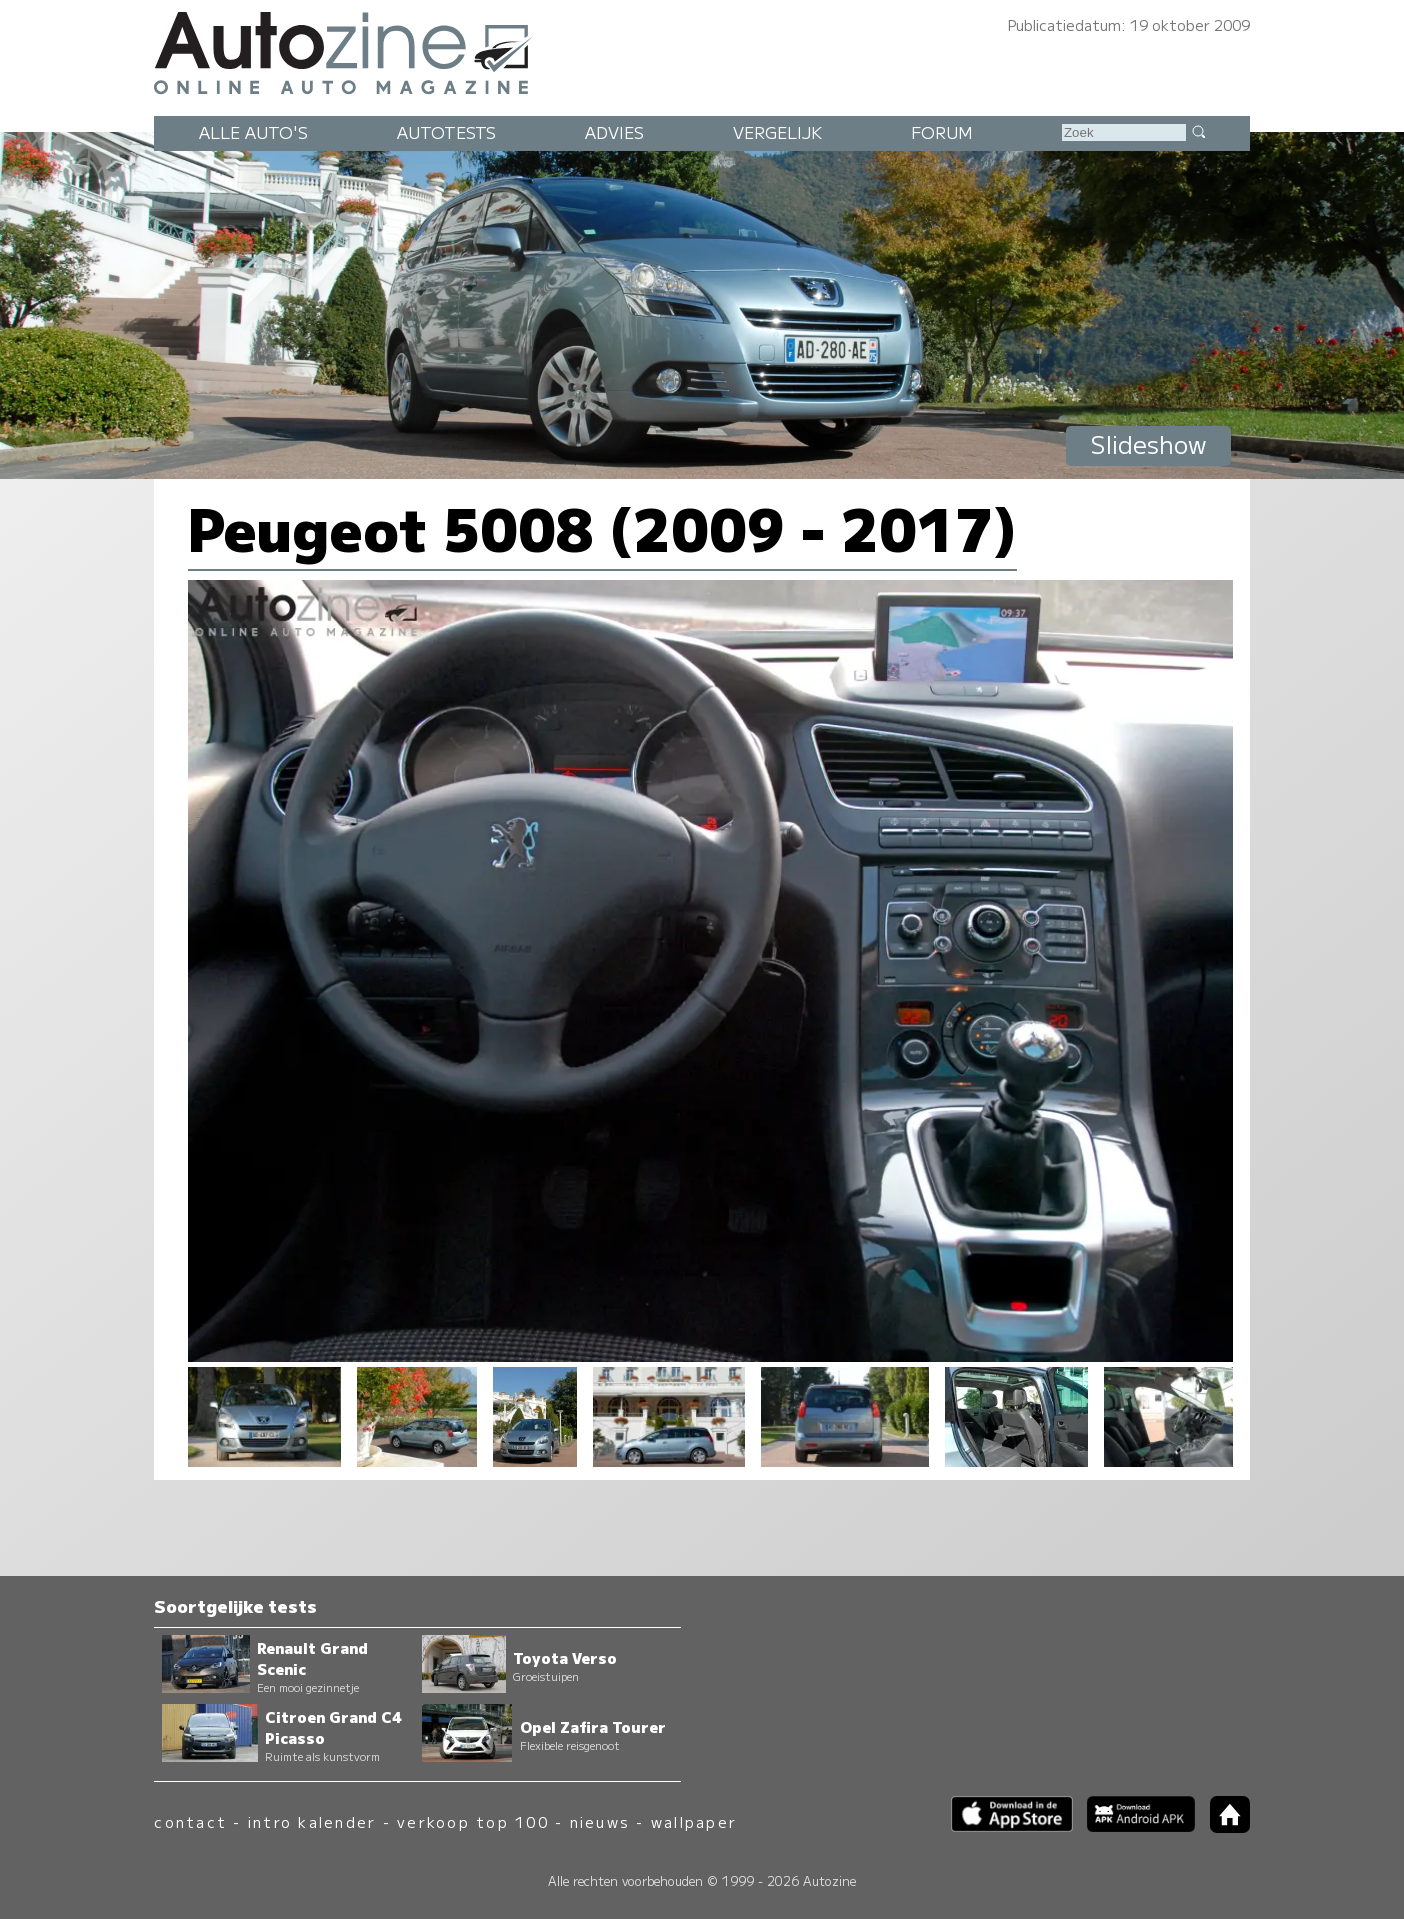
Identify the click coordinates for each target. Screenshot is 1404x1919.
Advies (614, 132)
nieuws (600, 1821)
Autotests (446, 132)
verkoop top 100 (473, 1821)
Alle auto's (253, 132)
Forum (942, 132)
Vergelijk (777, 132)
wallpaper (694, 1821)
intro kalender (312, 1821)
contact (190, 1821)
